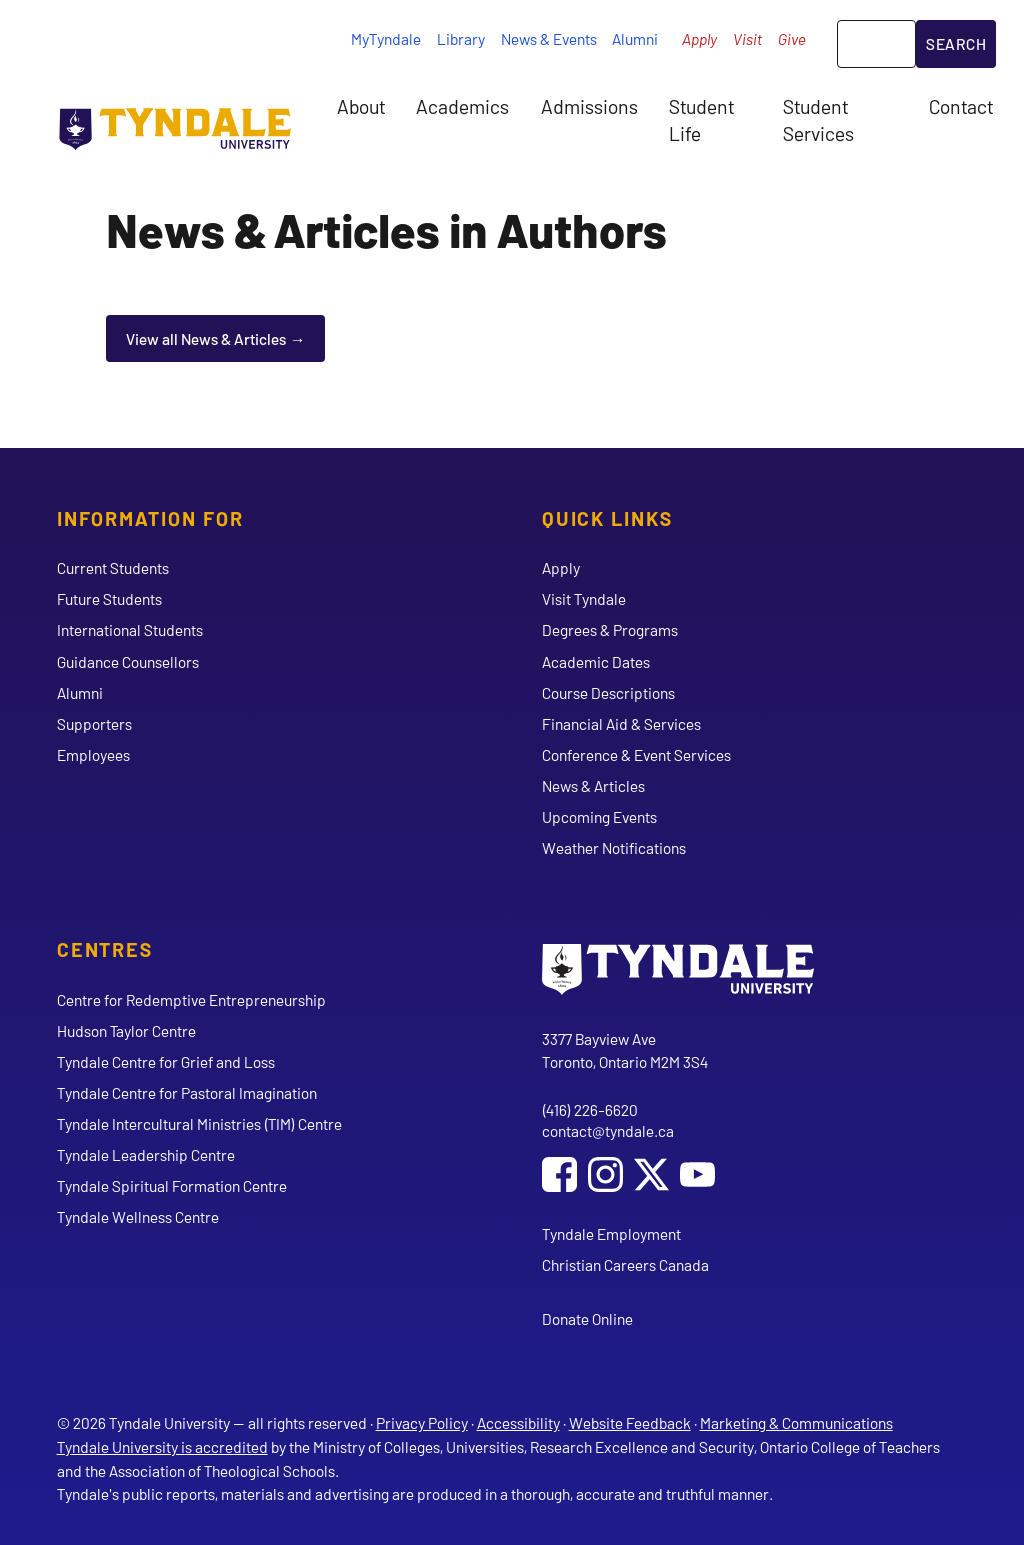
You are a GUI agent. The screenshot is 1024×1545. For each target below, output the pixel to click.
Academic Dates (596, 661)
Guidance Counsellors (128, 661)
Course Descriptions (608, 692)
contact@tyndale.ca (608, 1130)
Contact (961, 106)
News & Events (549, 38)
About (361, 106)
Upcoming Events (599, 816)
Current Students (113, 567)
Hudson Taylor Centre (126, 1030)
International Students (130, 629)
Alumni (635, 38)
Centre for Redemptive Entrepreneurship (191, 999)
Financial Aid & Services (621, 723)
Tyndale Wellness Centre (138, 1216)
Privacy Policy (422, 1422)
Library (461, 38)
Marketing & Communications (796, 1422)
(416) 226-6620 (590, 1109)
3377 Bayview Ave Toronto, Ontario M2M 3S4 (625, 1050)
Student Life (701, 119)
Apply (699, 38)
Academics (462, 106)
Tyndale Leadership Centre (146, 1154)
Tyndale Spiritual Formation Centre (172, 1185)
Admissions (589, 106)
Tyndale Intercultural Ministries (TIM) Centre (199, 1123)
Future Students (109, 598)
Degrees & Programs (610, 629)
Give (792, 38)
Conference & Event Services (636, 754)
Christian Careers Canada (625, 1264)
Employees (93, 754)
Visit (747, 38)
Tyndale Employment (611, 1233)
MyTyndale (386, 38)
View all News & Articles (206, 338)
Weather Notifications (614, 847)
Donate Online (587, 1318)
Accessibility (518, 1422)
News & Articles (593, 785)
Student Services (818, 119)
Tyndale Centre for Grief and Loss (166, 1061)
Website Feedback (630, 1422)
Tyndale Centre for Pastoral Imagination (187, 1092)
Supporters (94, 723)
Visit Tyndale (584, 598)
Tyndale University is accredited (162, 1446)
